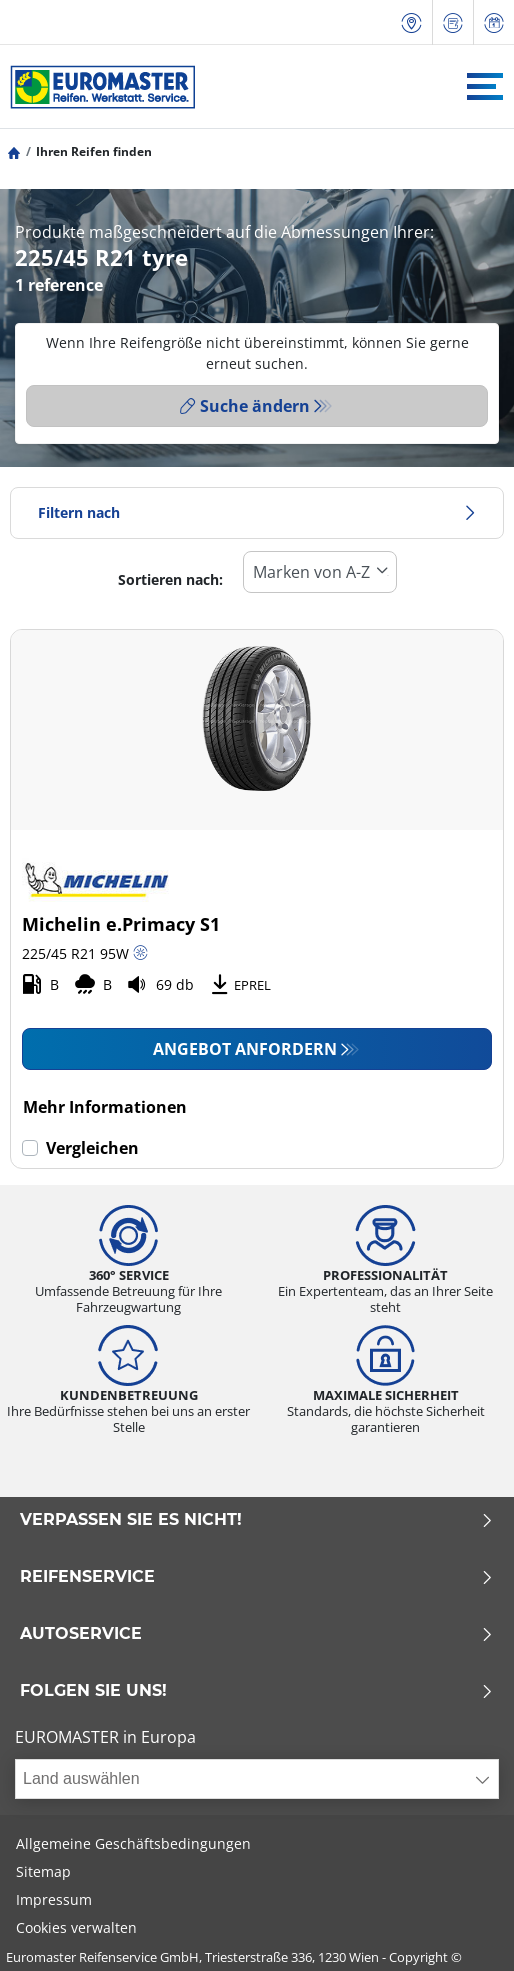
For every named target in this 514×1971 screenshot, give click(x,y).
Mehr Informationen (105, 1107)
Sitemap (43, 1871)
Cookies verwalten (76, 1927)
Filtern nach (257, 512)
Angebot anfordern (245, 1049)
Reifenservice (257, 1577)
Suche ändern (245, 406)
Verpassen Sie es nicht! (257, 1520)
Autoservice (257, 1634)
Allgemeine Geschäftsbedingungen (133, 1843)
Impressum (54, 1899)
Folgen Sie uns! (257, 1691)
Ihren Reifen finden (94, 151)
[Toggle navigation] (485, 86)
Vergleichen (92, 1148)
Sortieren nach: (170, 579)
